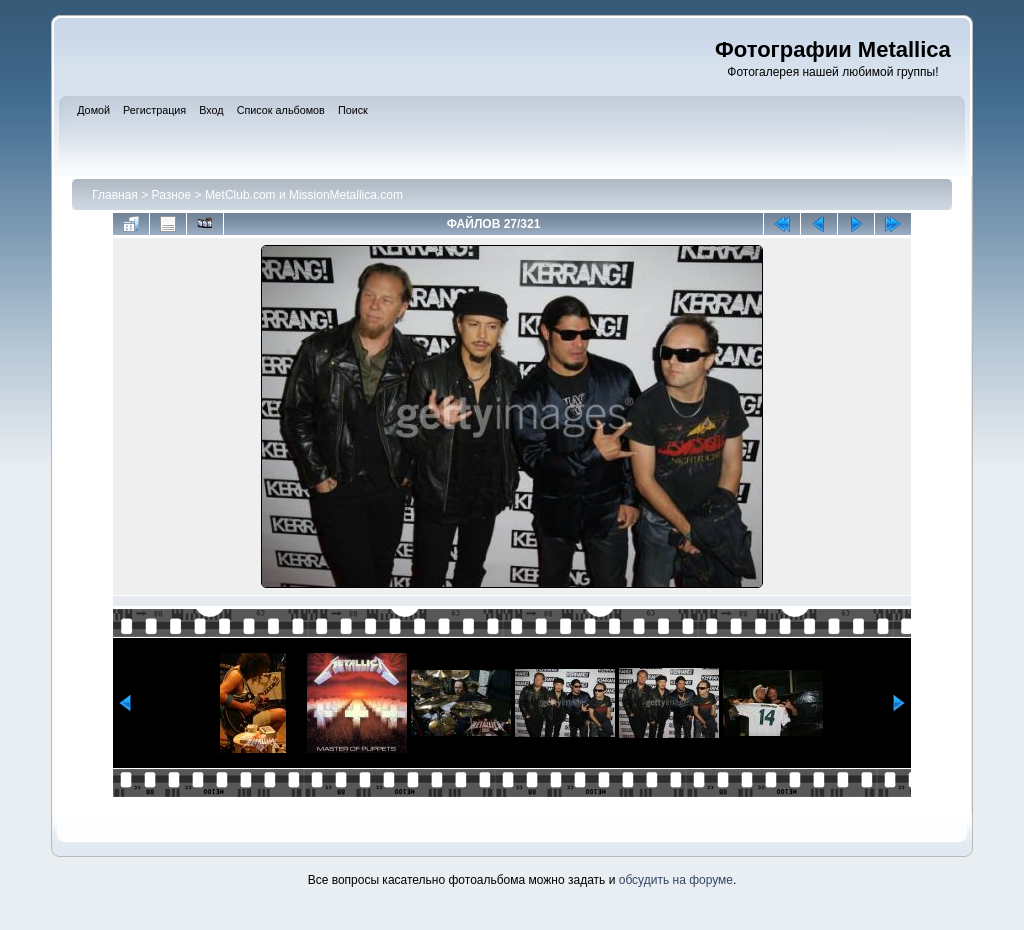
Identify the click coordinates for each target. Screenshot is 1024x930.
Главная (115, 195)
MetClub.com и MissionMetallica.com (304, 195)
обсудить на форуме (676, 880)
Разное (172, 195)
